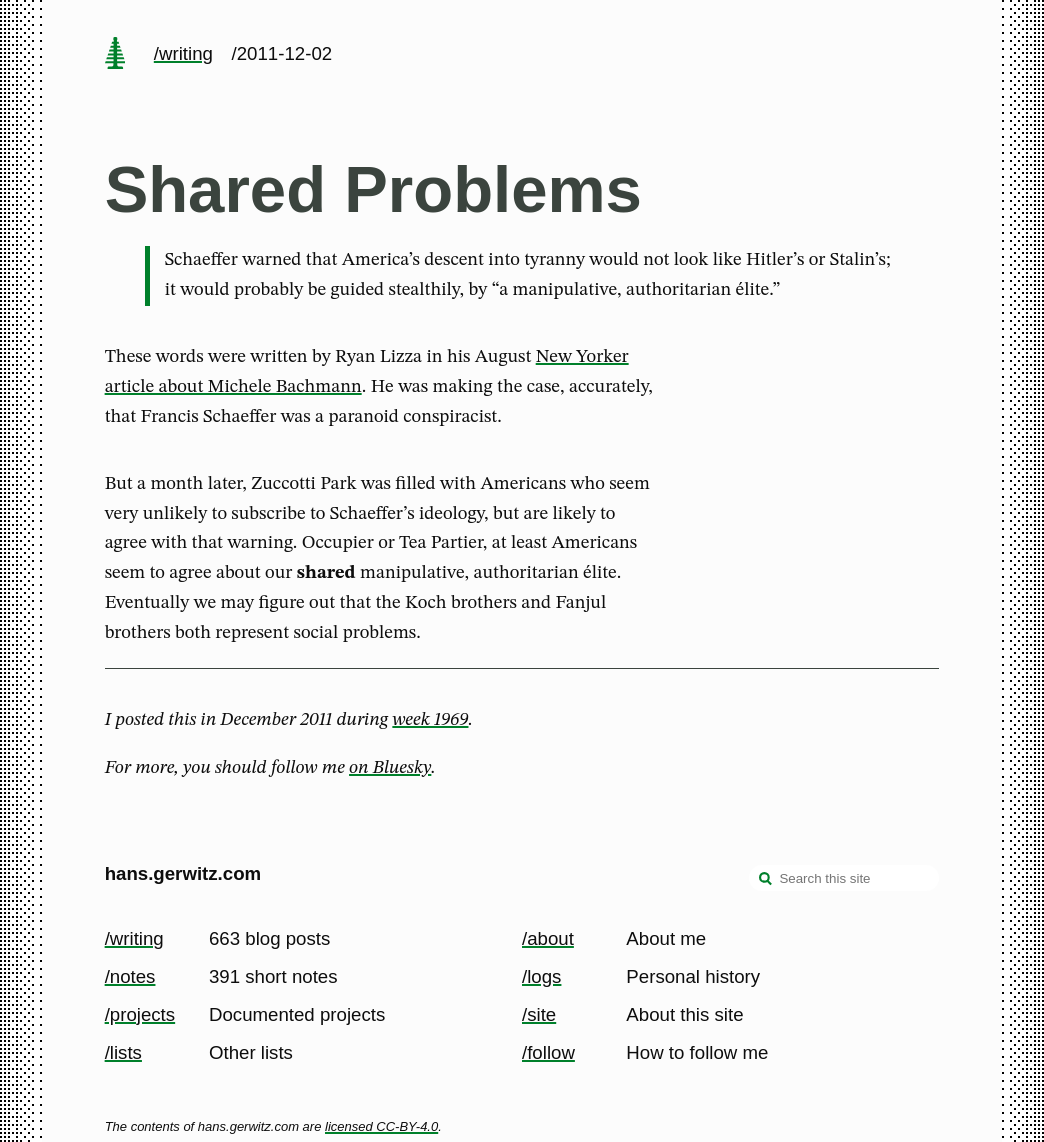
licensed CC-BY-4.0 (381, 1126)
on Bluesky (390, 768)
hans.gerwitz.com (183, 873)
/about (548, 938)
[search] (766, 880)
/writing (183, 53)
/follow (548, 1052)
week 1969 (430, 720)
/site (539, 1014)
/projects (140, 1014)
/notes (130, 976)
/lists (123, 1052)
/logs (541, 976)
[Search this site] (844, 878)
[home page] (115, 55)
